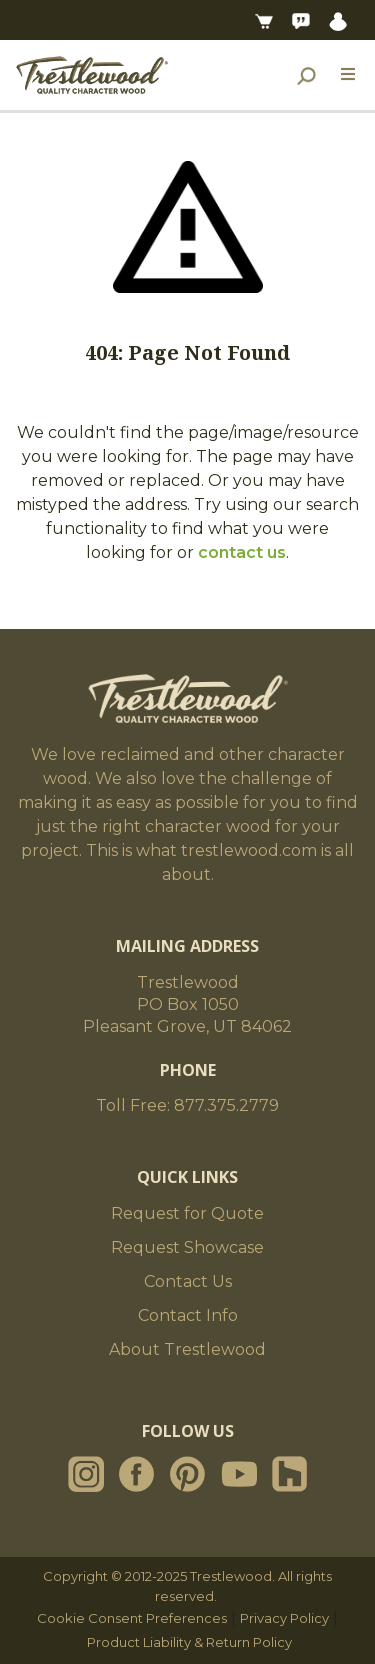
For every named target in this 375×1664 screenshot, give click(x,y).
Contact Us (188, 1281)
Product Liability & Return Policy (189, 1642)
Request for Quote (187, 1213)
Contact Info (188, 1315)
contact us (242, 552)
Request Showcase (187, 1247)
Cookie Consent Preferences (132, 1618)
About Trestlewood (187, 1349)
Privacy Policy (284, 1618)
